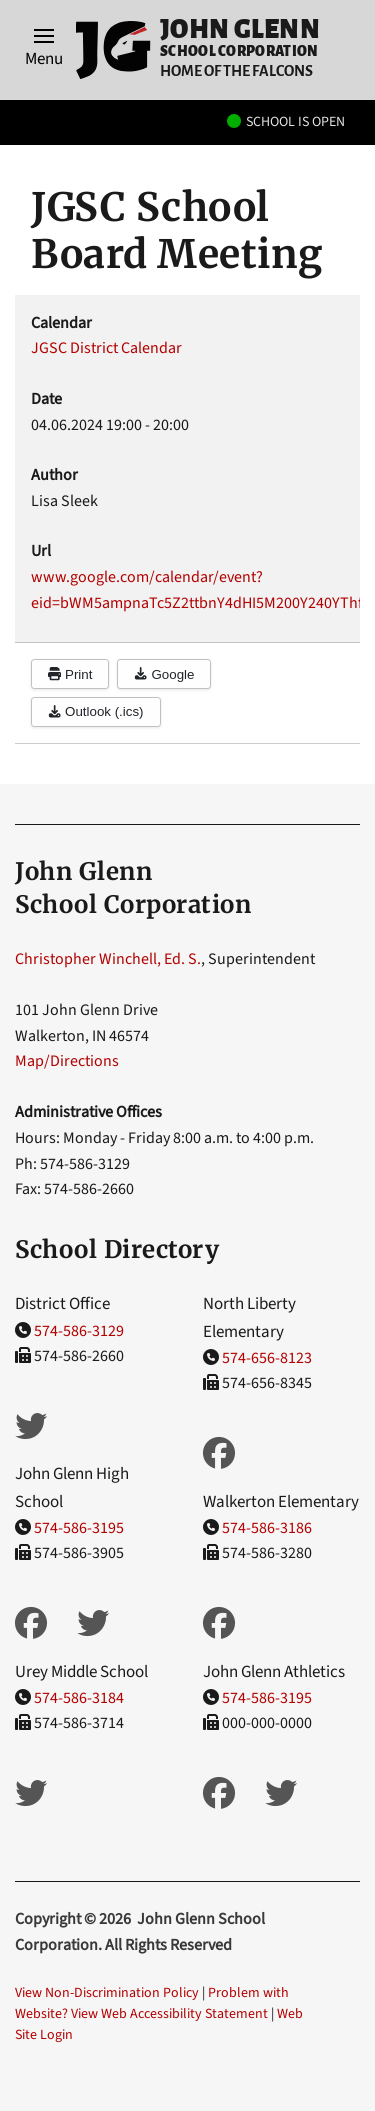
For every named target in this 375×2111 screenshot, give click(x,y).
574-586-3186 (267, 1528)
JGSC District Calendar (106, 348)
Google (164, 674)
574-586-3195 (79, 1528)
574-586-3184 (79, 1698)
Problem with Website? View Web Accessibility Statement (152, 2003)
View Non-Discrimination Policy (107, 1993)
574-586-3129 (79, 1331)
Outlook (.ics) (96, 711)
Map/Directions (67, 1061)
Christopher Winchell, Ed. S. (108, 959)
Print (70, 674)
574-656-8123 (267, 1358)
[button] (44, 50)
